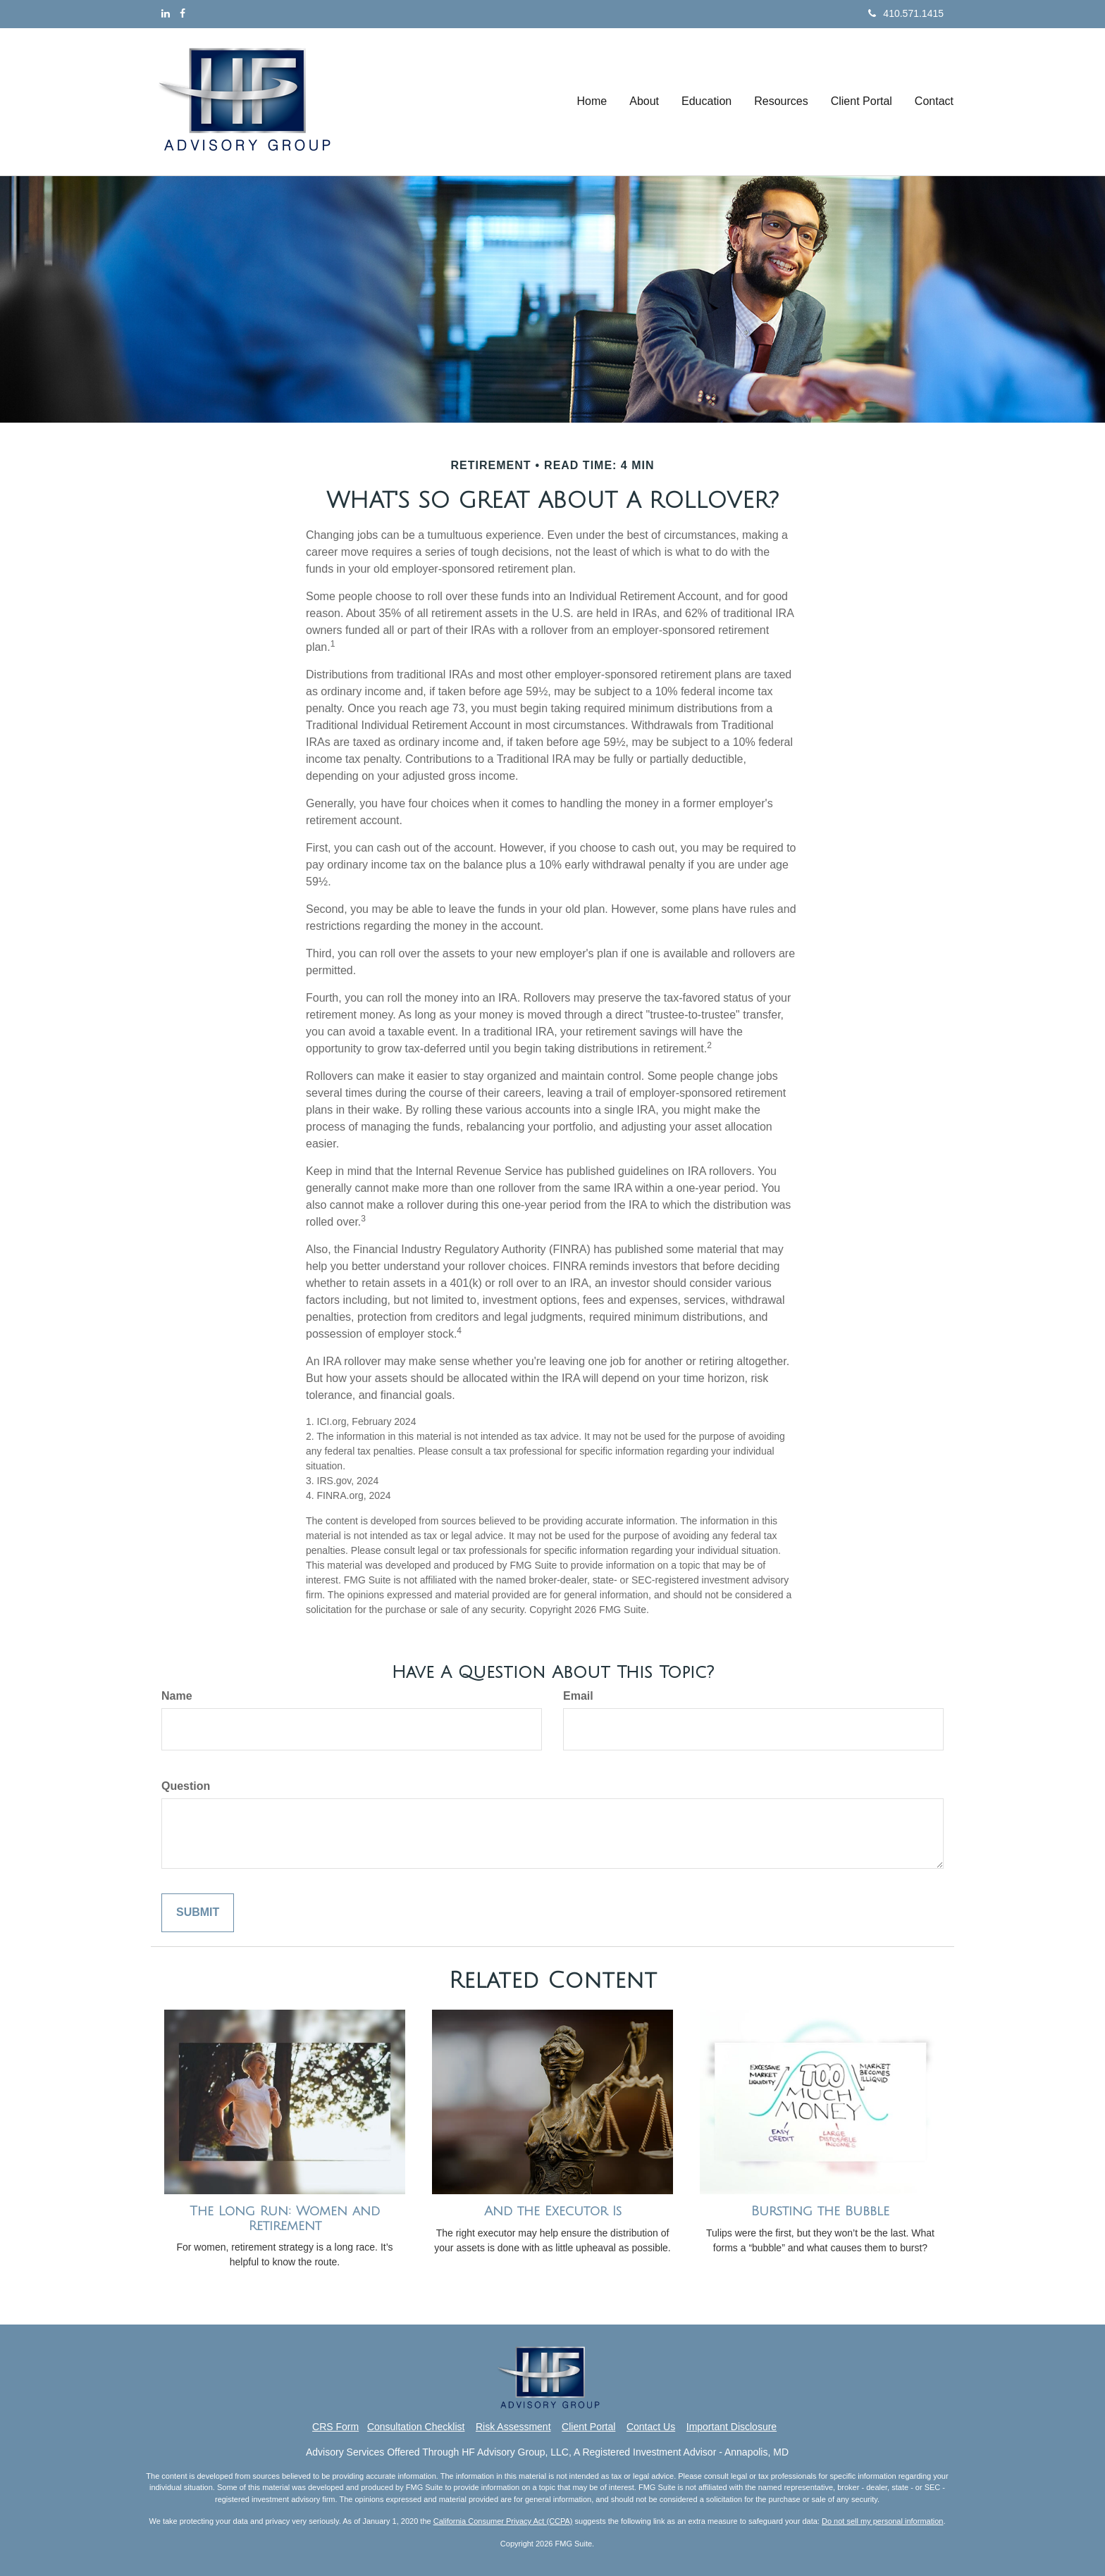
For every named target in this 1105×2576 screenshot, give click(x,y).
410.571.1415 (906, 13)
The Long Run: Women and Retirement (285, 2218)
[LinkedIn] (165, 13)
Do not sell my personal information (882, 2521)
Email (578, 1696)
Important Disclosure (731, 2426)
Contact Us (650, 2426)
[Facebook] (182, 13)
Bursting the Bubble (820, 2211)
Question (185, 1786)
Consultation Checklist (416, 2426)
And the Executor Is (553, 2211)
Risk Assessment (513, 2426)
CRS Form (335, 2426)
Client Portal (588, 2426)
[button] (644, 101)
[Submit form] (197, 1912)
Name (176, 1696)
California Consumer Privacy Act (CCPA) (503, 2521)
